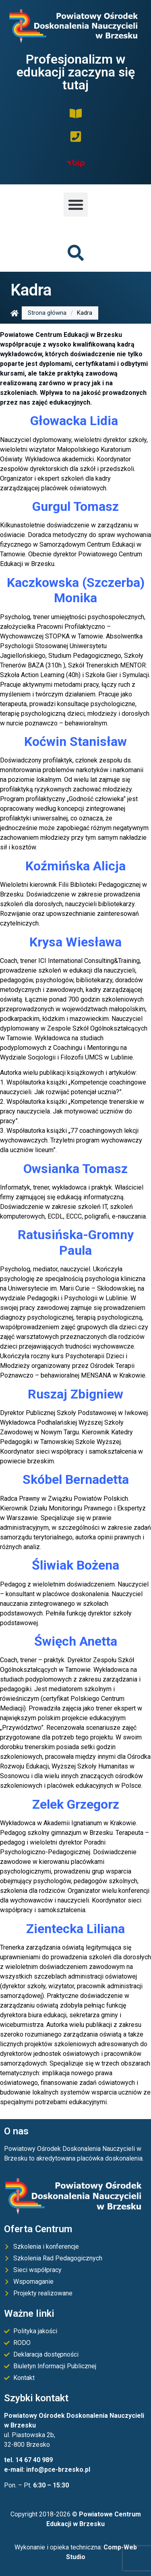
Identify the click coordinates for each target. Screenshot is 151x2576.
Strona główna (47, 312)
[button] (76, 204)
